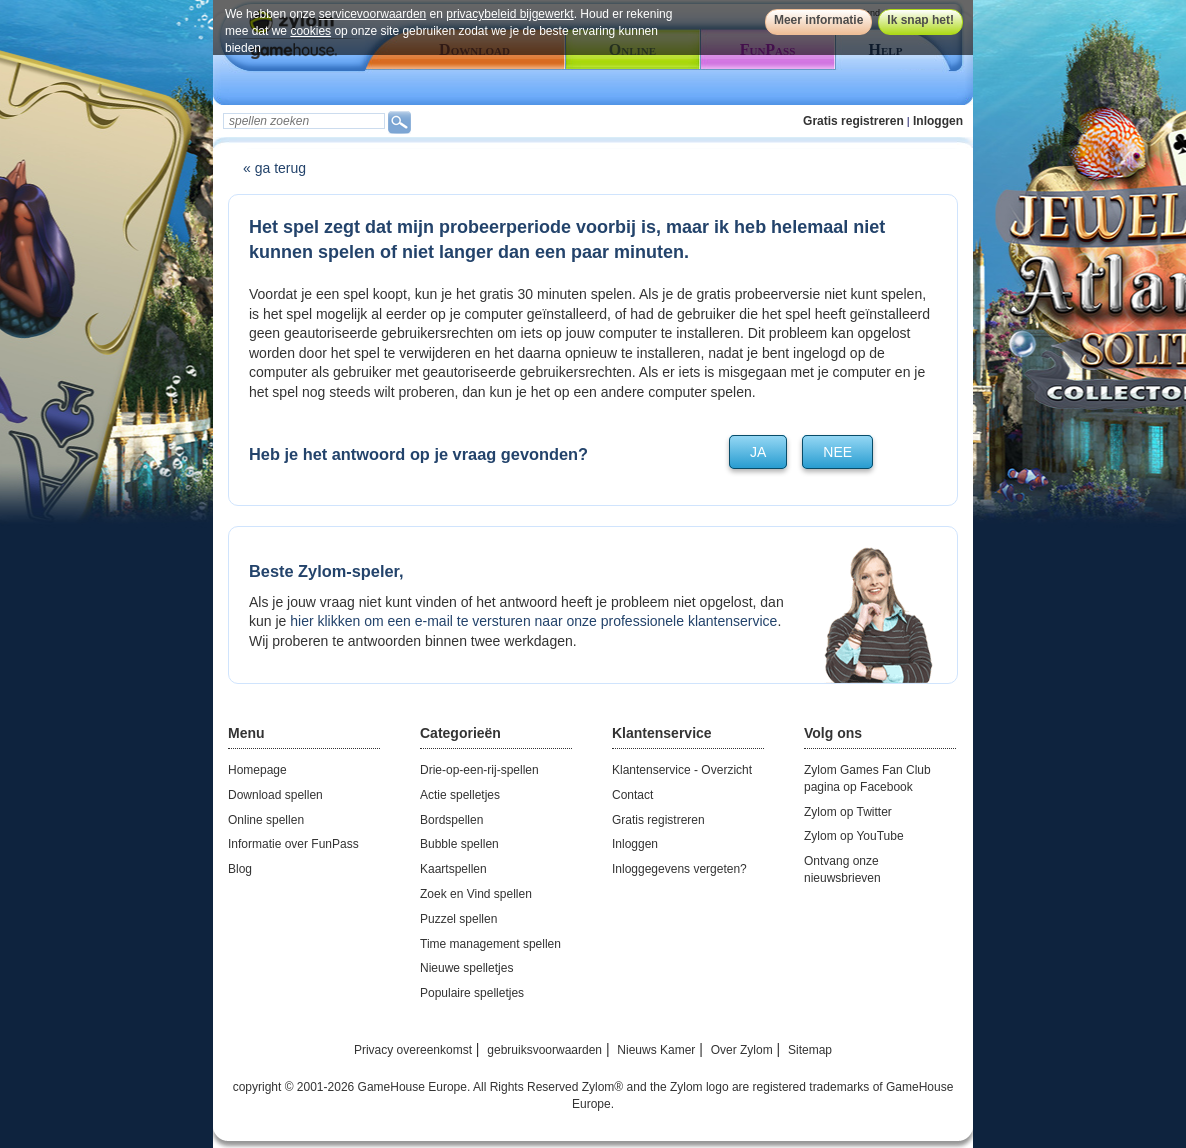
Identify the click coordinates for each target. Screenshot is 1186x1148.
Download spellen (275, 795)
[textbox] (304, 121)
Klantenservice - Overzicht (682, 770)
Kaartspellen (453, 869)
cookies (310, 31)
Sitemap (810, 1050)
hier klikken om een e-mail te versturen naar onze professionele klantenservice (533, 621)
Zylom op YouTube (854, 836)
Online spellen (266, 820)
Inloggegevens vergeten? (679, 869)
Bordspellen (451, 820)
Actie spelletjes (460, 795)
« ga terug (274, 168)
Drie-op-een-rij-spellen (479, 770)
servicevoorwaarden (372, 14)
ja (758, 452)
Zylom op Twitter (848, 812)
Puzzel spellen (458, 919)
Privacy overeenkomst (413, 1050)
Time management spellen (490, 944)
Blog (240, 869)
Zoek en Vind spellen (476, 894)
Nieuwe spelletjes (466, 968)
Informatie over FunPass (293, 844)
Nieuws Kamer (656, 1050)
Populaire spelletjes (472, 993)
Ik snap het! (920, 20)
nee (837, 452)
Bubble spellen (459, 844)
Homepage (257, 770)
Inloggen (938, 121)
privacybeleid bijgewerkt (509, 14)
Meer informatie (818, 20)
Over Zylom (742, 1050)
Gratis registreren (853, 121)
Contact (632, 795)
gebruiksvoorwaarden (544, 1050)
